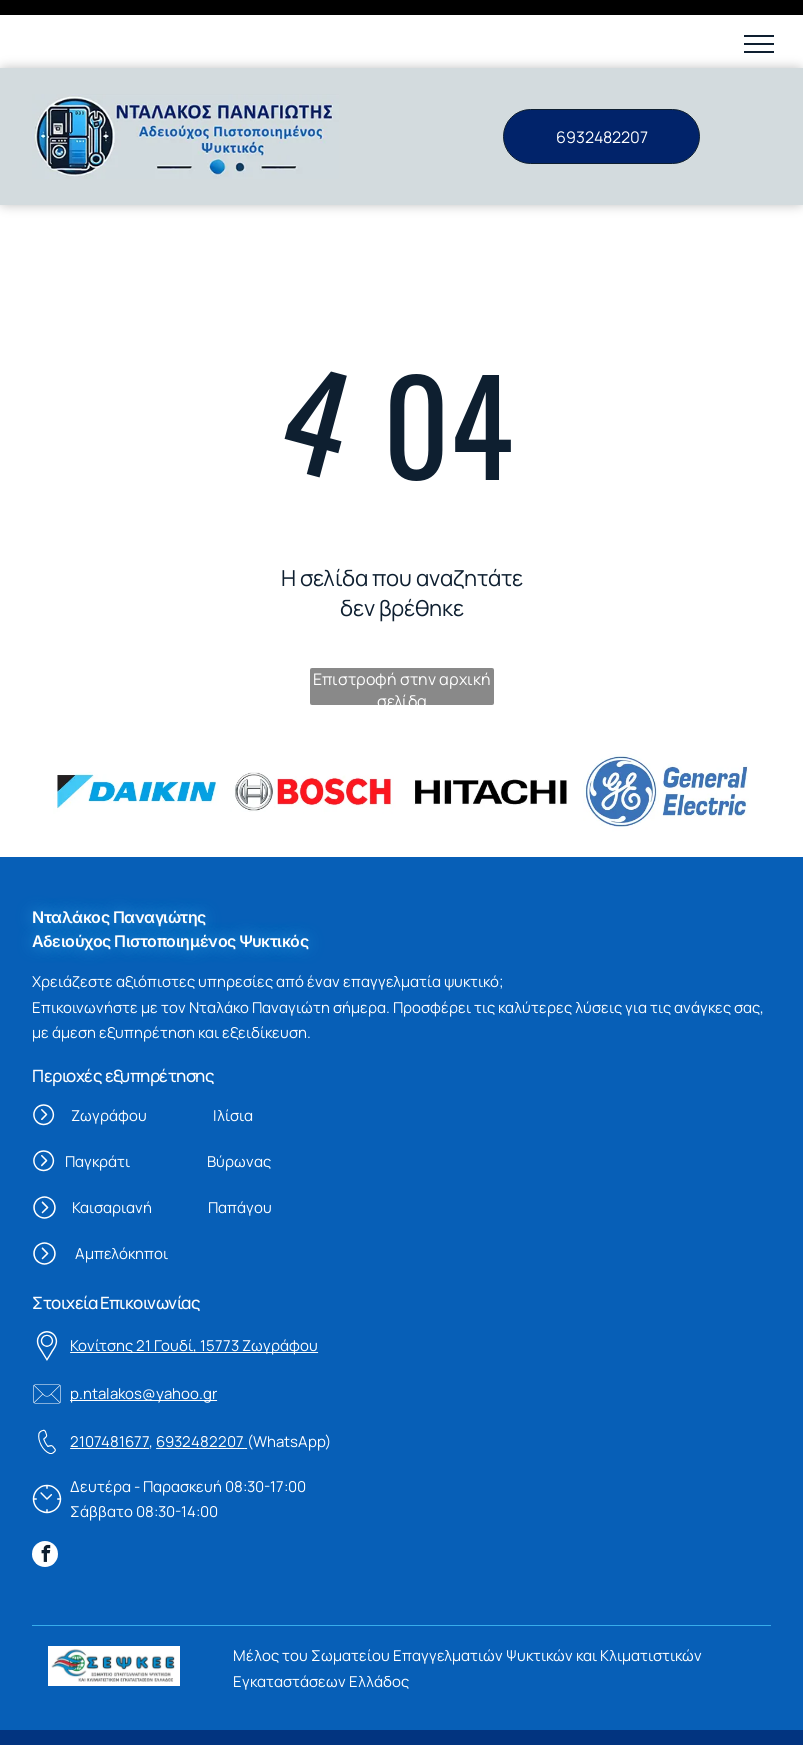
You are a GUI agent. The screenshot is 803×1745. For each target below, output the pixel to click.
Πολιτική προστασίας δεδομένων (392, 1715)
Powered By (558, 1715)
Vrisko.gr (632, 1715)
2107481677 (109, 1373)
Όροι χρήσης (93, 1715)
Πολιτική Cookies (207, 1715)
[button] (759, 44)
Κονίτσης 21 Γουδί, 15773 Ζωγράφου (194, 1277)
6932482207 (200, 1373)
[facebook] (45, 1488)
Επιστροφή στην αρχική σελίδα (402, 618)
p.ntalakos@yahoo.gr (143, 1325)
